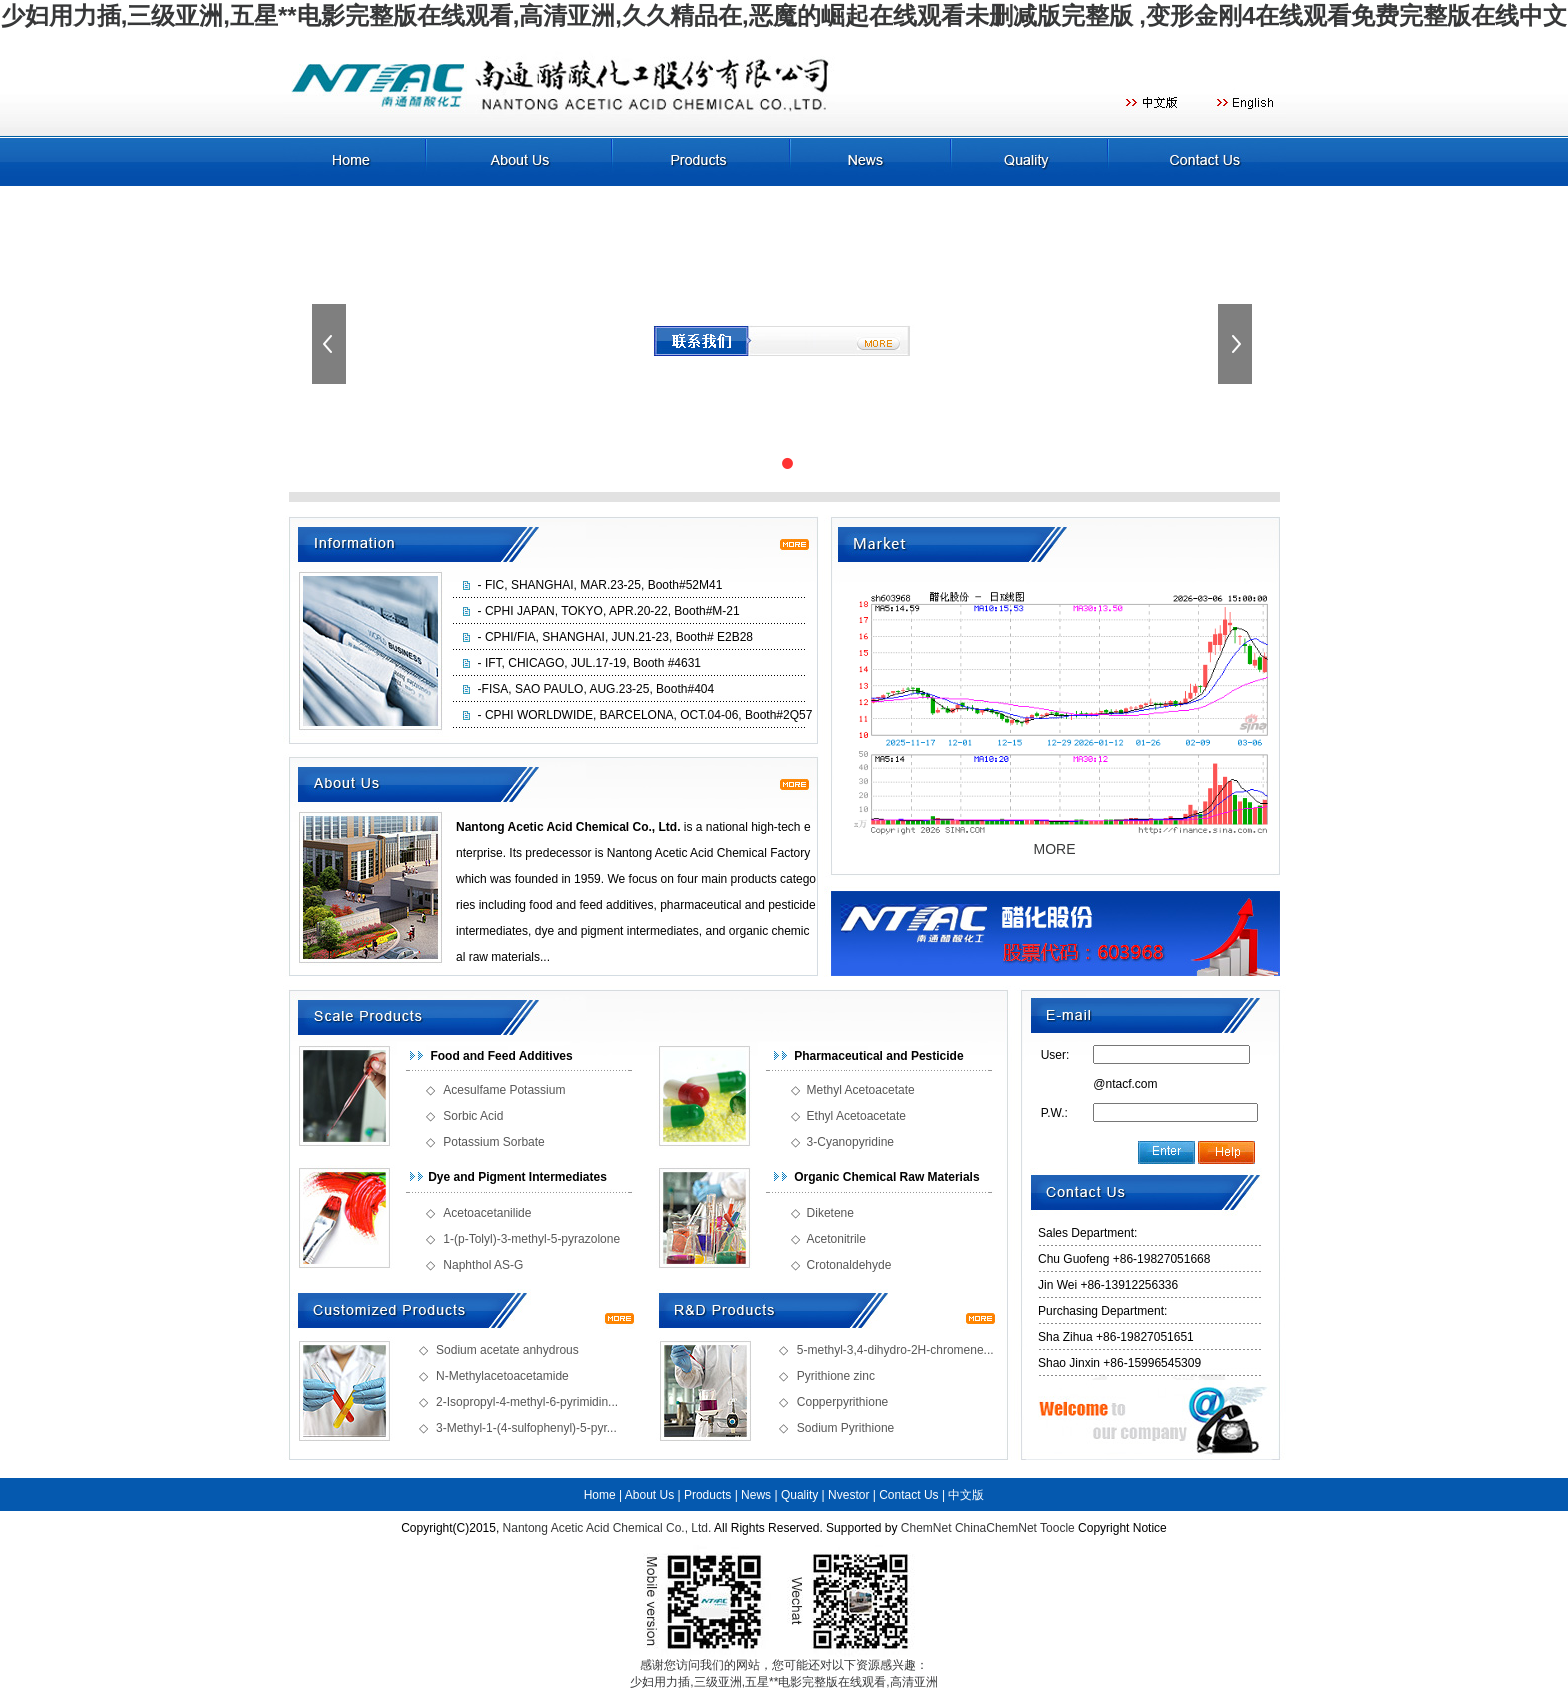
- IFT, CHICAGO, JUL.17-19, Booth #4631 (589, 663)
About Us (649, 1495)
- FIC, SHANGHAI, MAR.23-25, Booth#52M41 (600, 585)
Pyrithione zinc (836, 1376)
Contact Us (908, 1495)
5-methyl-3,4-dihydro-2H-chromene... (895, 1350)
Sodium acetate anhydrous (507, 1350)
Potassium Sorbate (493, 1142)
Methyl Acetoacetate (861, 1090)
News (756, 1495)
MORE (1055, 849)
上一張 (331, 344)
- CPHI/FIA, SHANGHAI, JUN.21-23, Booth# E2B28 (615, 637)
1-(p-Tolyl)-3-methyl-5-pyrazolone (531, 1239)
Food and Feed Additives (501, 1056)
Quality (799, 1495)
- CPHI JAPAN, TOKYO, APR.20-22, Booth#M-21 (609, 611)
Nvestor (848, 1495)
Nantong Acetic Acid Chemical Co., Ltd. (607, 1528)
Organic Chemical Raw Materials (886, 1177)
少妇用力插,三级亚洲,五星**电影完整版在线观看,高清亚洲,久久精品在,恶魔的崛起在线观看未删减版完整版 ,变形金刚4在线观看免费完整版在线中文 (784, 15)
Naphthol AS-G (483, 1265)
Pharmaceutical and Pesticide (878, 1056)
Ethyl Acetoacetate (856, 1116)
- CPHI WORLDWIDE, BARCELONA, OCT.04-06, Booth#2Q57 (645, 715)
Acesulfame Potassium (504, 1090)
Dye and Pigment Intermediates (517, 1177)
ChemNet (926, 1528)
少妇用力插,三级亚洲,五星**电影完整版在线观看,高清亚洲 (783, 1682)
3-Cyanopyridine (850, 1142)
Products (707, 1495)
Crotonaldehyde (849, 1265)
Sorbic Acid (473, 1116)
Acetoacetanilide (487, 1213)
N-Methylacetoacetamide (502, 1376)
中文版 (966, 1495)
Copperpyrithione (842, 1402)
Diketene (830, 1213)
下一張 (1237, 344)
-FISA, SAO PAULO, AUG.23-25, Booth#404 (596, 689)
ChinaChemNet (996, 1528)
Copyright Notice (1122, 1528)
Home (600, 1495)
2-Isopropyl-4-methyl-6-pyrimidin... (527, 1402)
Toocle (1057, 1528)
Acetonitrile (836, 1239)
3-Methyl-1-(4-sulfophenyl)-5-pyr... (526, 1428)
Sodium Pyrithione (845, 1428)
